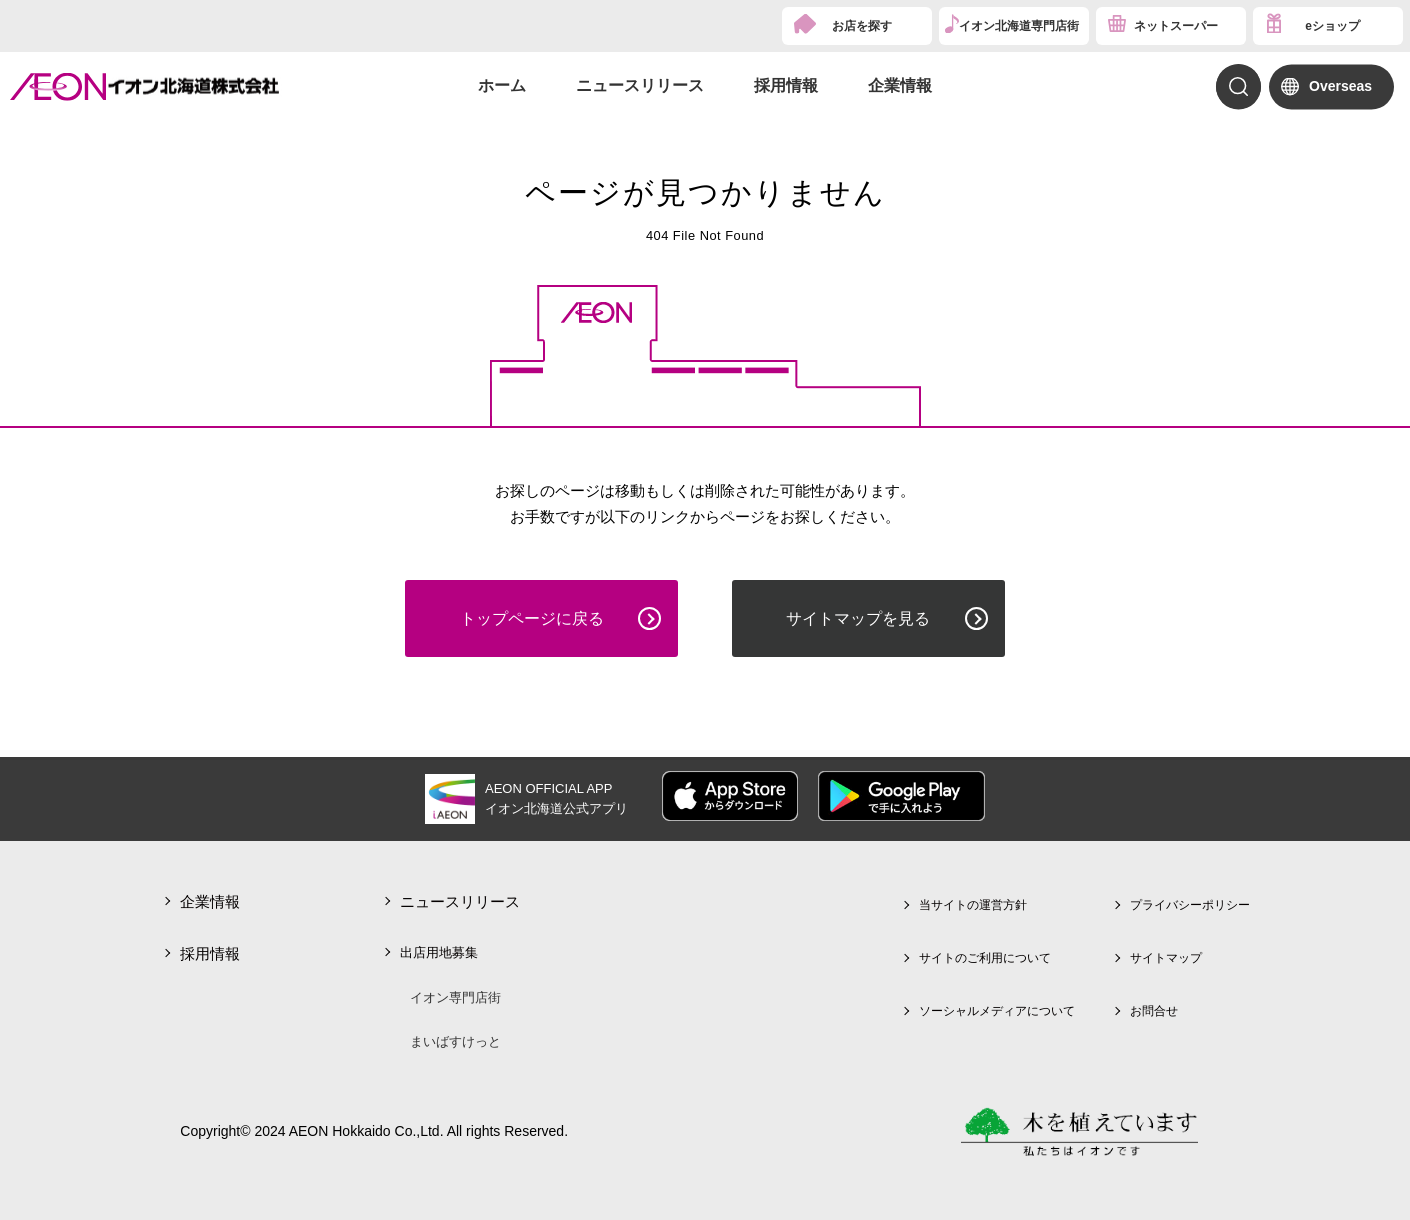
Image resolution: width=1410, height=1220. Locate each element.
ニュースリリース (640, 85)
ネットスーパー (1176, 26)
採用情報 (786, 85)
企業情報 (900, 85)
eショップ (1332, 26)
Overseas (1340, 86)
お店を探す (862, 26)
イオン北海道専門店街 (1019, 26)
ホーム (502, 85)
